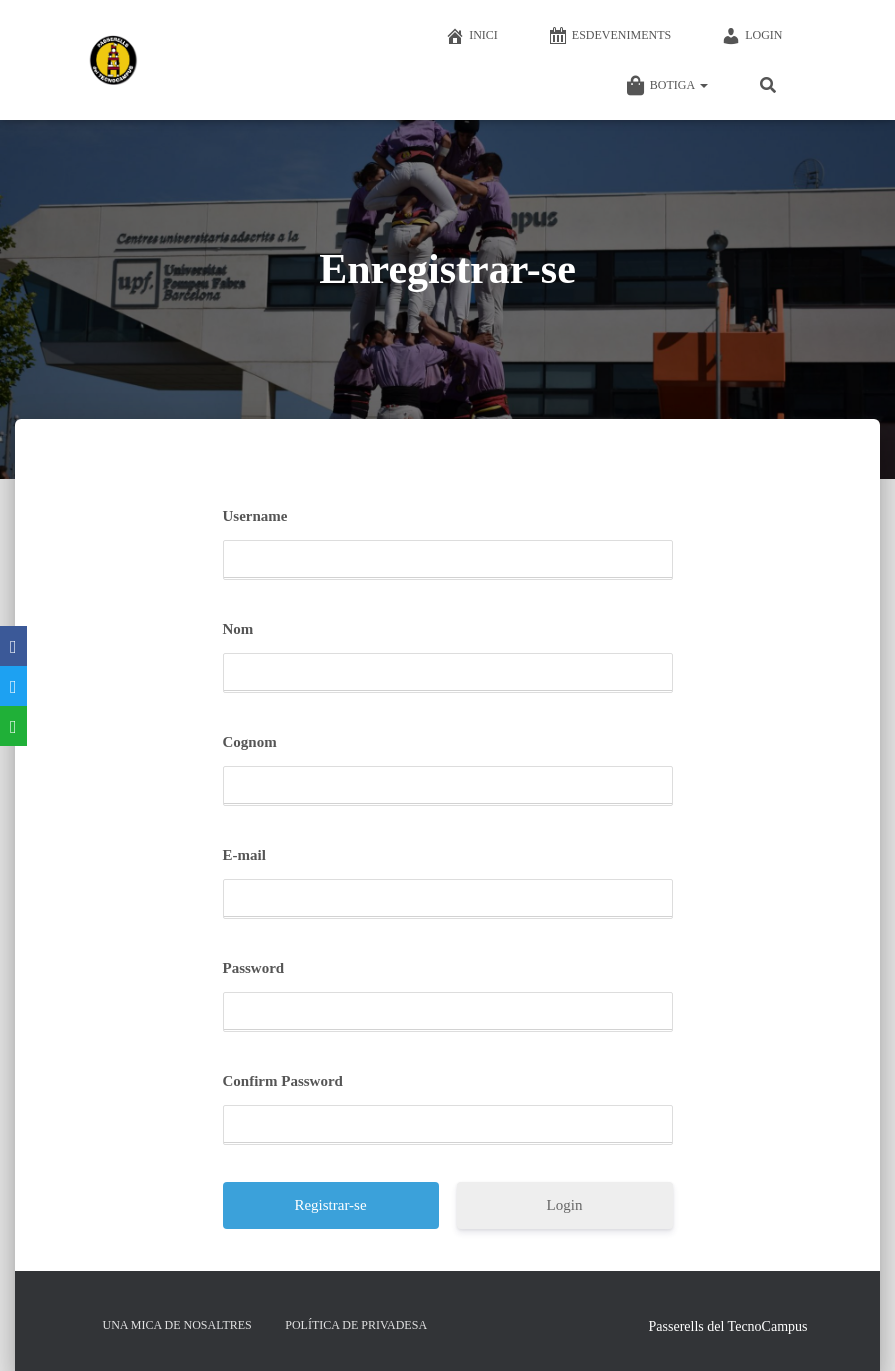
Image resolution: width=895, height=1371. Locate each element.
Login (751, 36)
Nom (238, 629)
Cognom (250, 742)
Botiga (667, 86)
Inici (471, 36)
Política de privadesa (356, 1325)
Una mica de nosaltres (177, 1325)
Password (254, 968)
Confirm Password (283, 1081)
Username (255, 516)
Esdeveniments (609, 36)
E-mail (244, 855)
